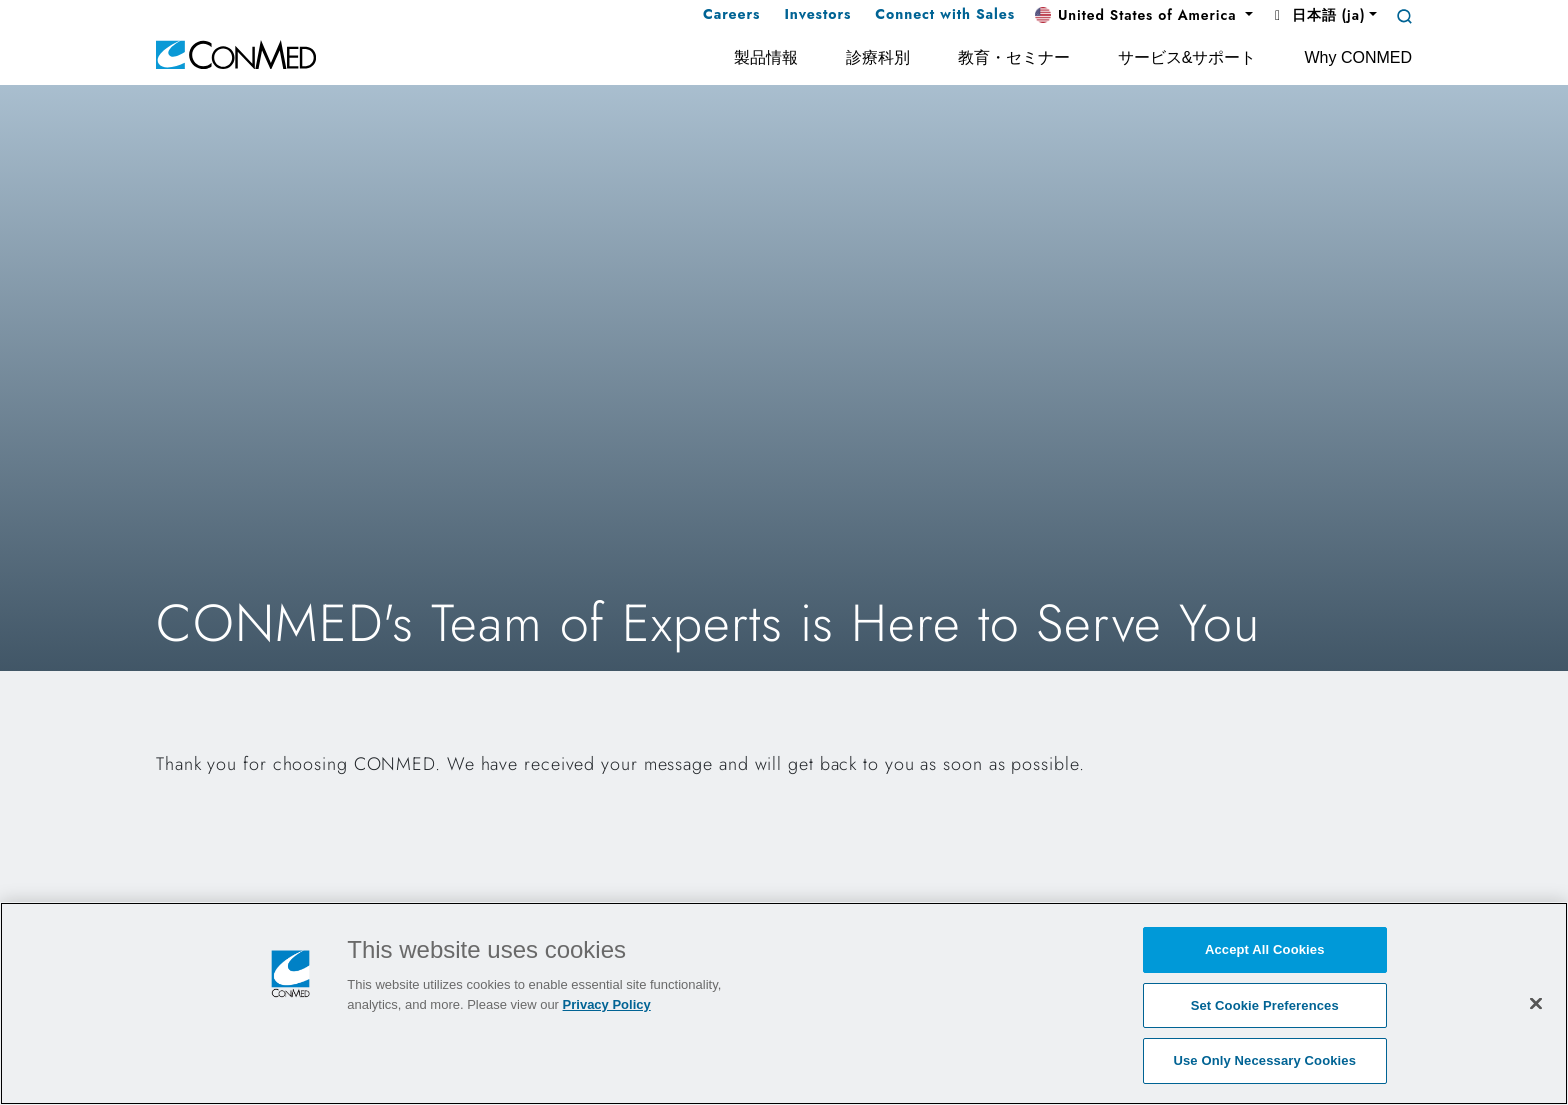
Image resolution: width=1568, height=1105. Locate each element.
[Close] (1536, 1003)
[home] (236, 53)
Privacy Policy (607, 1004)
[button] (1144, 16)
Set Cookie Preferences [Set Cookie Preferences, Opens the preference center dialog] (1265, 1005)
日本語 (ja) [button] (1317, 15)
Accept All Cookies (1265, 949)
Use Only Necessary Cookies (1264, 1060)
